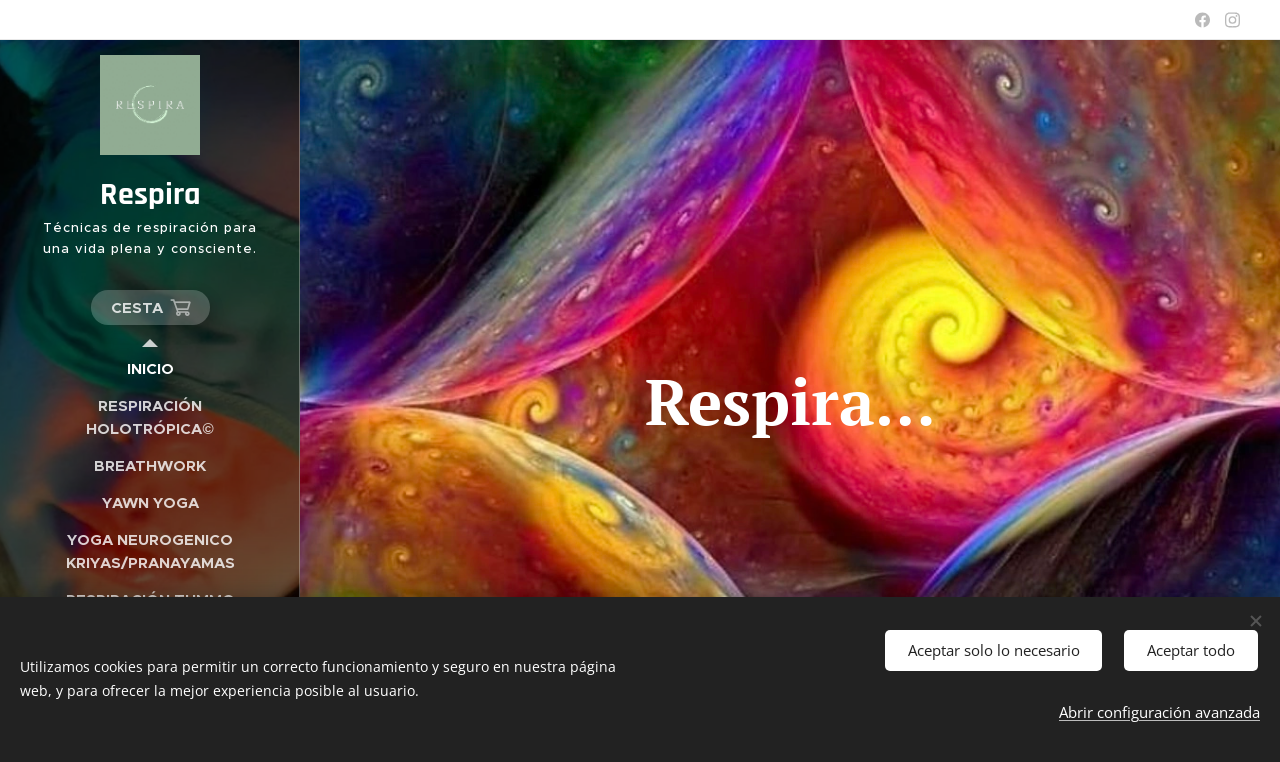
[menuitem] (150, 368)
